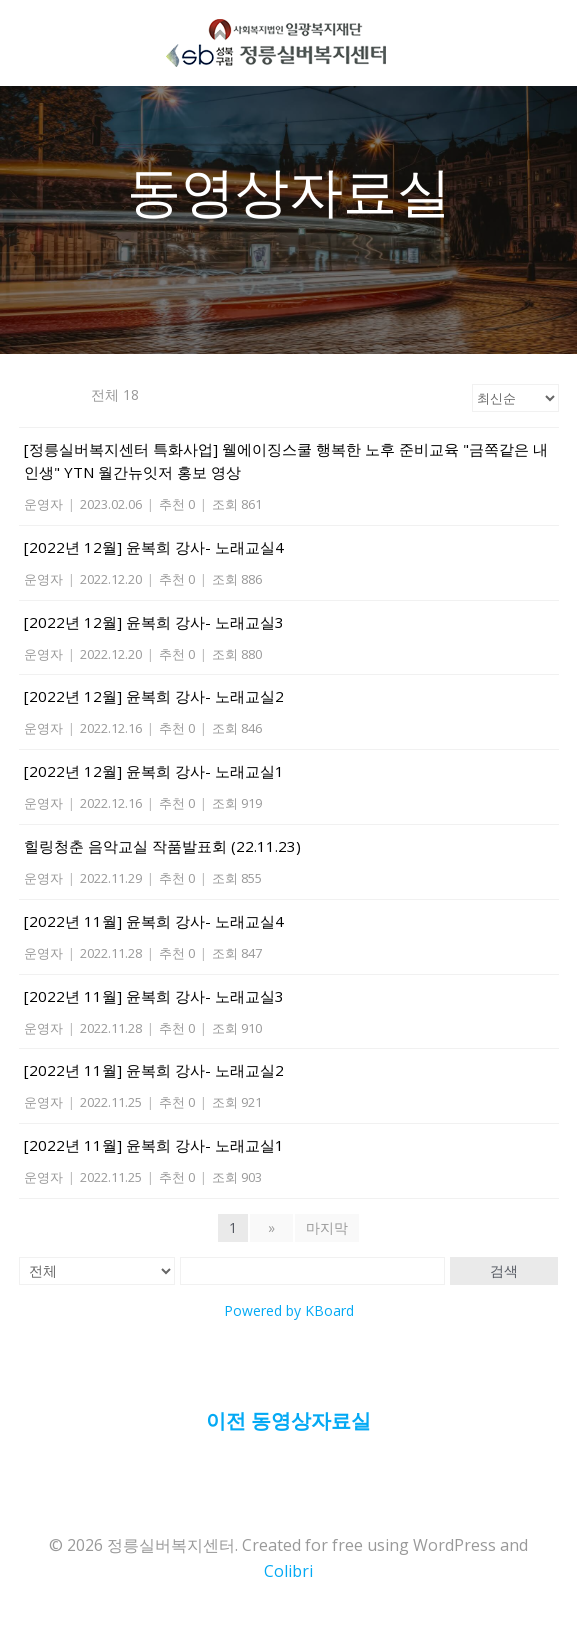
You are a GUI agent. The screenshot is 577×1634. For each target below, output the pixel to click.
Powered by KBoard (289, 1310)
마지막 (327, 1227)
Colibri (288, 1571)
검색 (504, 1271)
